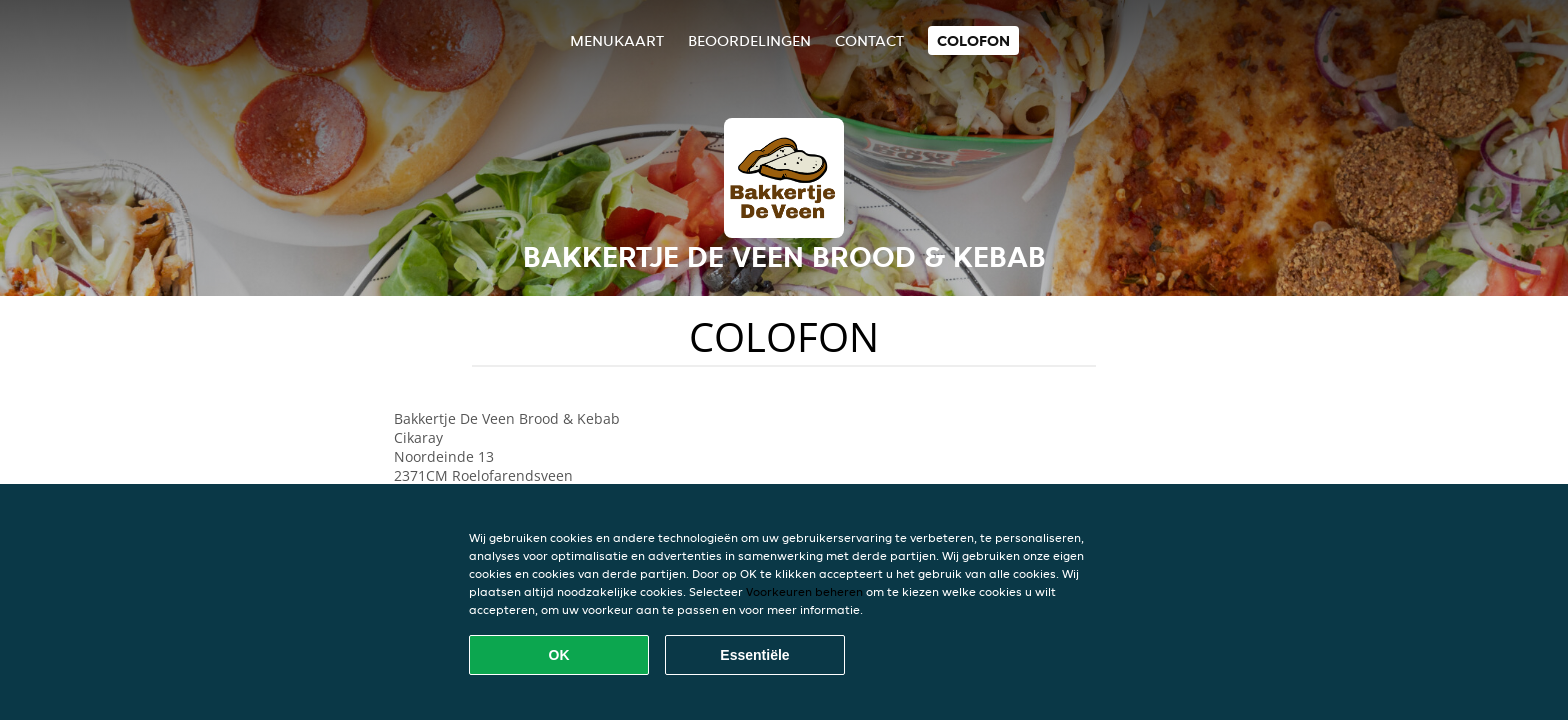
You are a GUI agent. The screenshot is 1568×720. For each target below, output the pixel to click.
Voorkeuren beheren (804, 591)
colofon (973, 40)
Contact (869, 40)
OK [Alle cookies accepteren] (559, 655)
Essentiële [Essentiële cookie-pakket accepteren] (754, 655)
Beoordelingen (749, 40)
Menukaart (617, 40)
